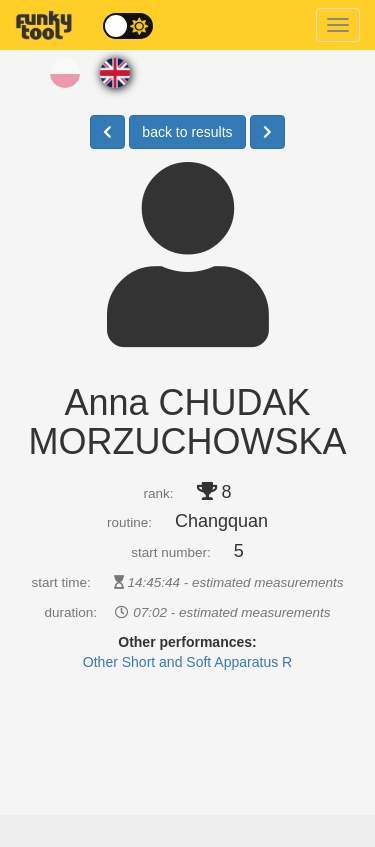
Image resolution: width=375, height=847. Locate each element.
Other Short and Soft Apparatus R (187, 662)
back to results (187, 132)
